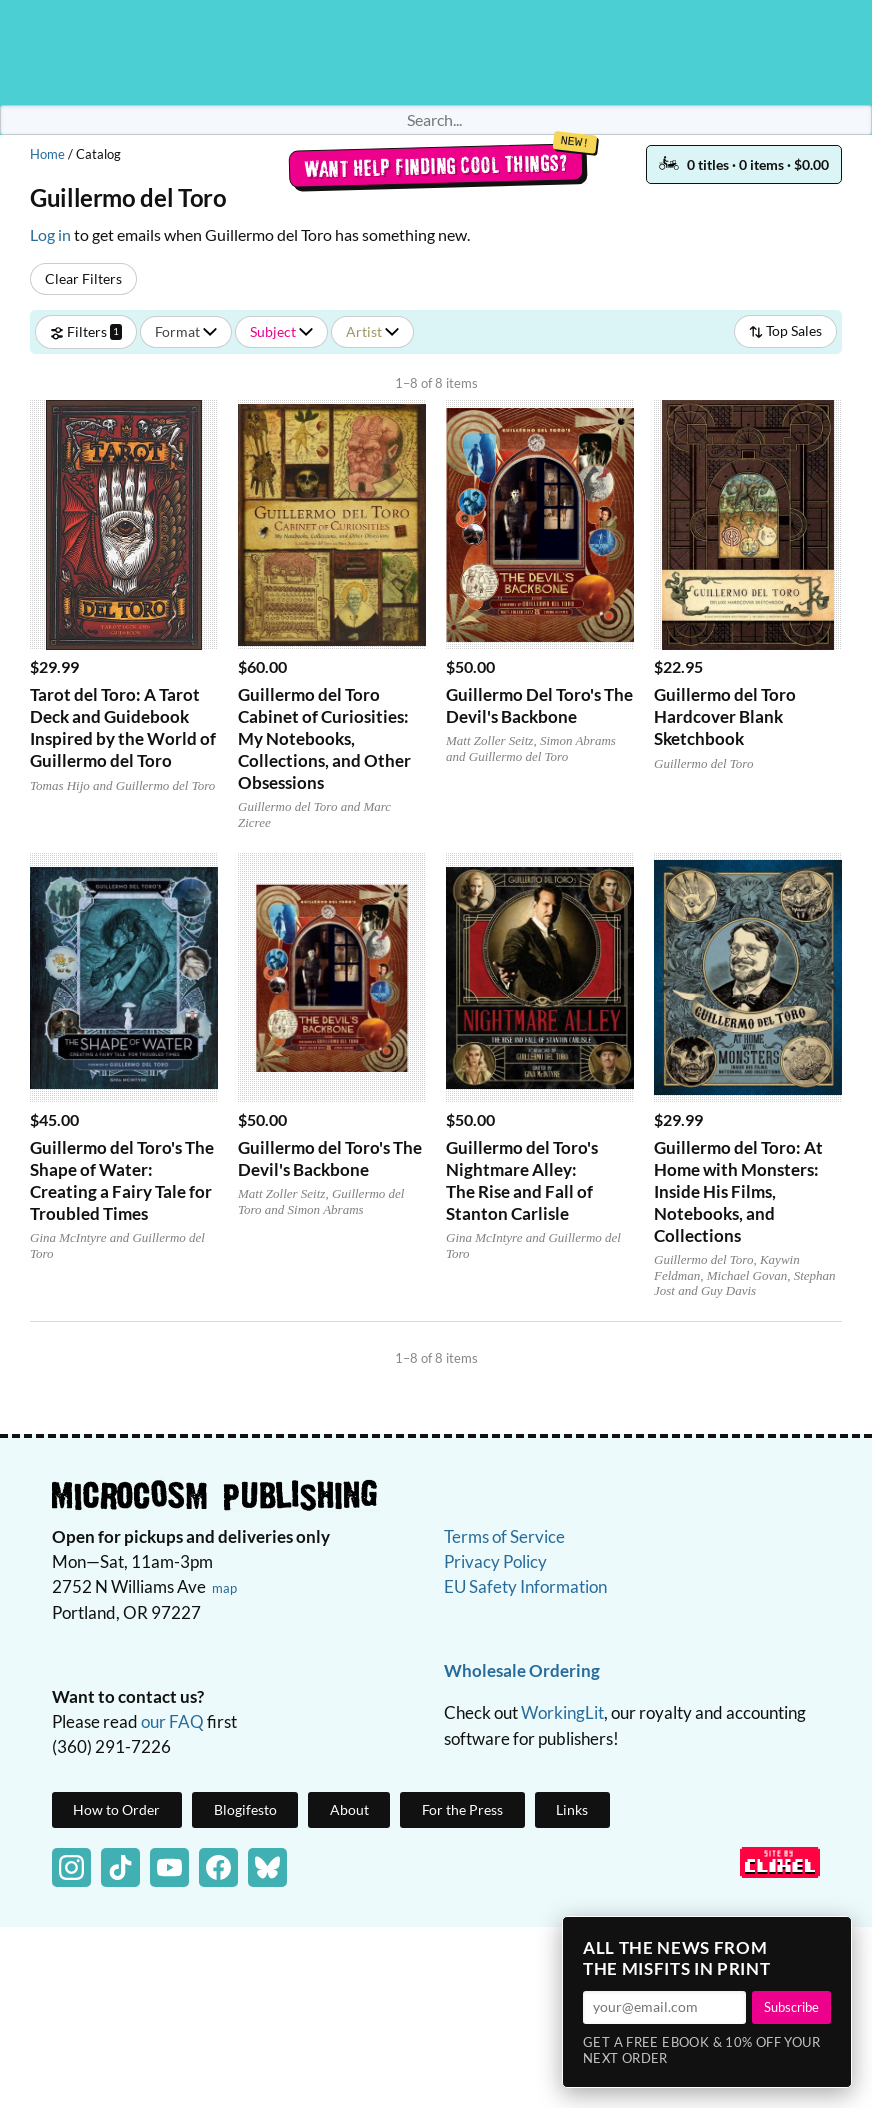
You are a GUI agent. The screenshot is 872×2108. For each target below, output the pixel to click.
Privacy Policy (495, 1561)
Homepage (436, 52)
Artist (372, 331)
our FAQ (172, 1721)
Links (572, 1809)
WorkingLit (562, 1712)
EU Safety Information (525, 1586)
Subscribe (791, 2007)
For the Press (462, 1809)
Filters (86, 331)
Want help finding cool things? (436, 166)
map (224, 1588)
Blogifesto (245, 1809)
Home (47, 154)
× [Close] (830, 1938)
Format (186, 331)
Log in (50, 234)
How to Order (116, 1809)
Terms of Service (504, 1536)
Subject (281, 331)
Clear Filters (83, 278)
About (349, 1809)
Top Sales (785, 330)
